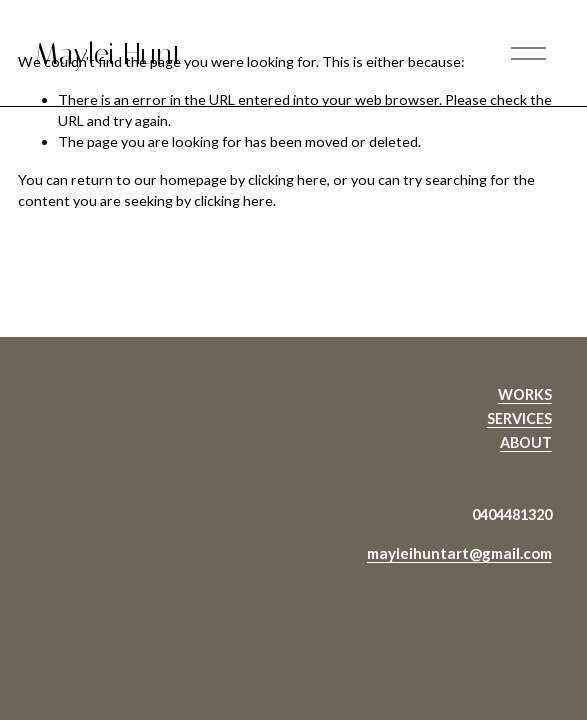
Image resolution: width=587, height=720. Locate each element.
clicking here (287, 179)
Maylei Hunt (109, 53)
